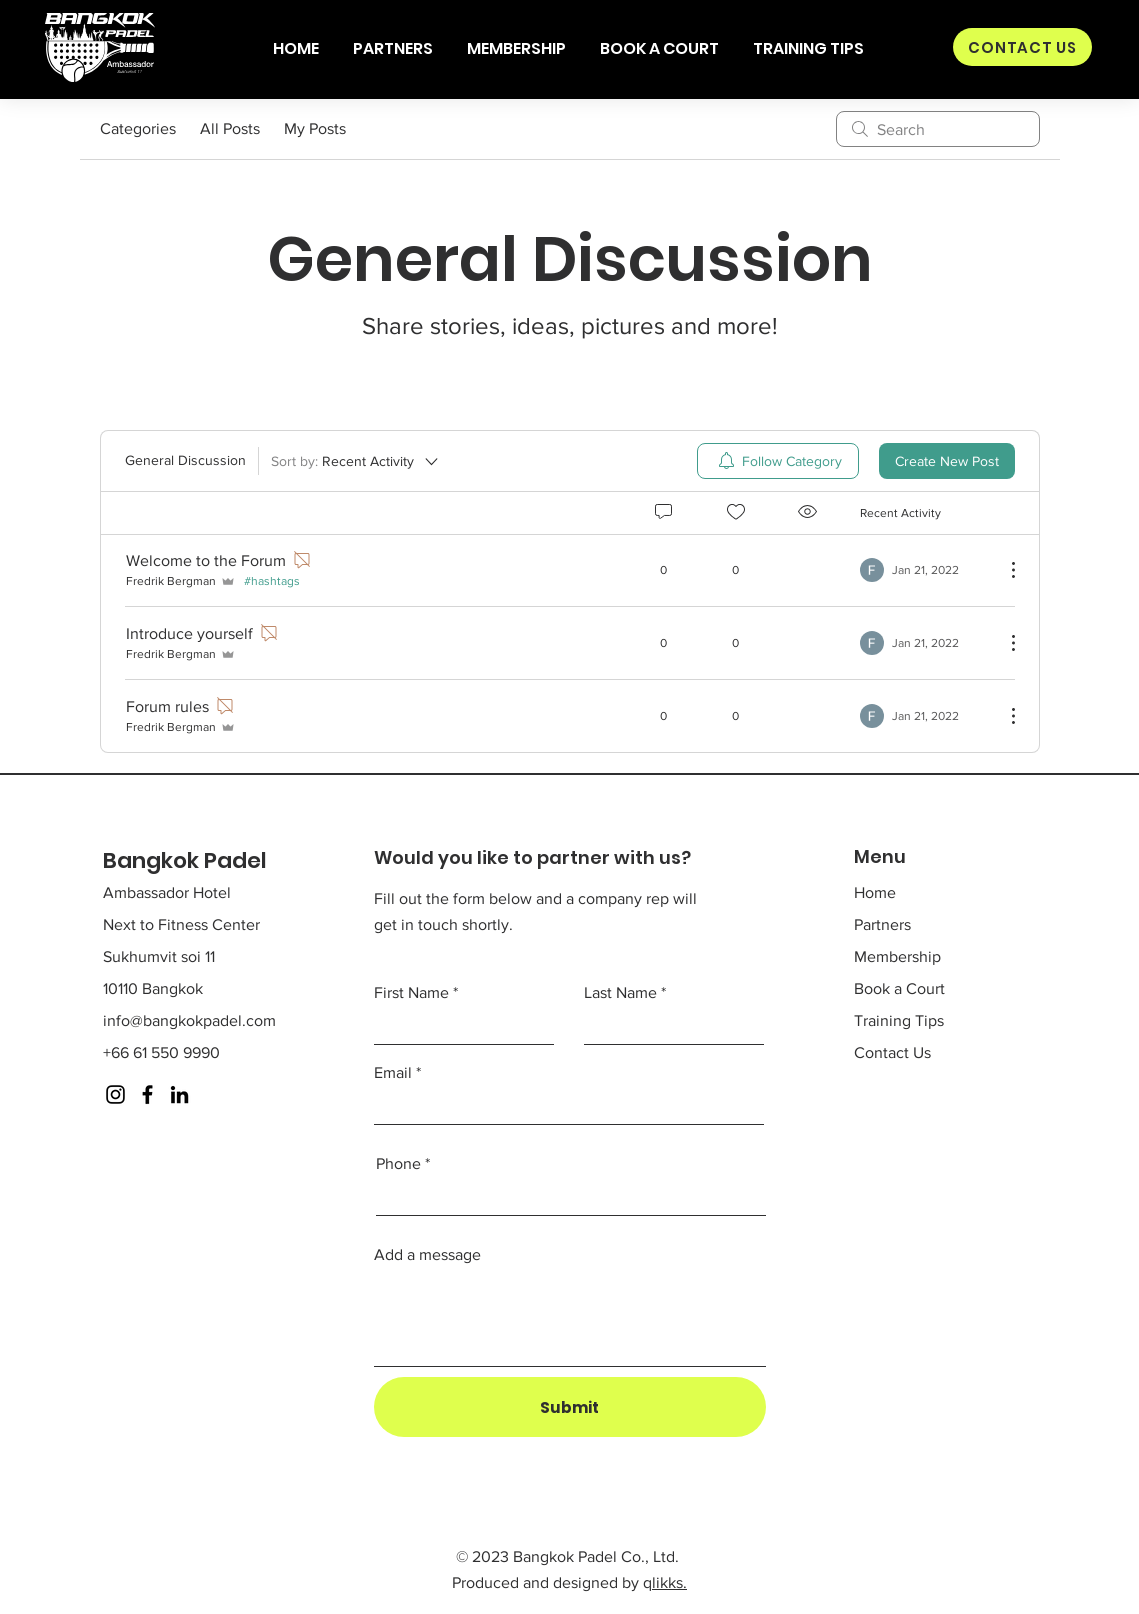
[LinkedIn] (179, 1094)
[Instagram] (115, 1094)
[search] (938, 129)
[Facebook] (147, 1094)
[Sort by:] (356, 461)
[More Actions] (1003, 570)
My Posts (315, 128)
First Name (411, 993)
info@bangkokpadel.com (189, 1020)
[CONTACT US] (1022, 47)
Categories (138, 128)
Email (393, 1073)
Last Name (620, 993)
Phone (398, 1164)
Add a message (427, 1255)
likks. (669, 1582)
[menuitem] (778, 461)
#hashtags (272, 581)
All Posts (230, 128)
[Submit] (570, 1407)
